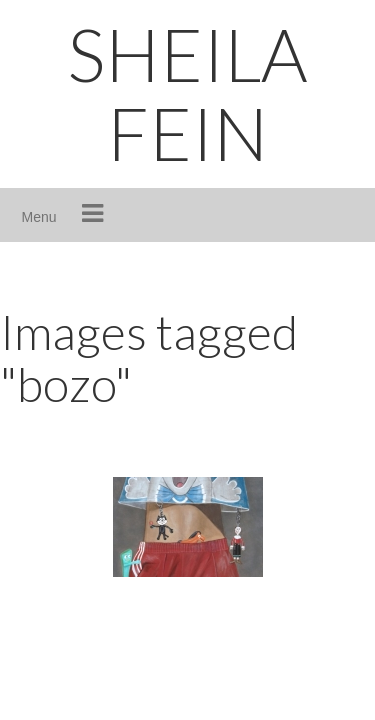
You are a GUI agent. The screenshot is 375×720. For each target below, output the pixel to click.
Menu (39, 217)
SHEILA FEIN (187, 93)
